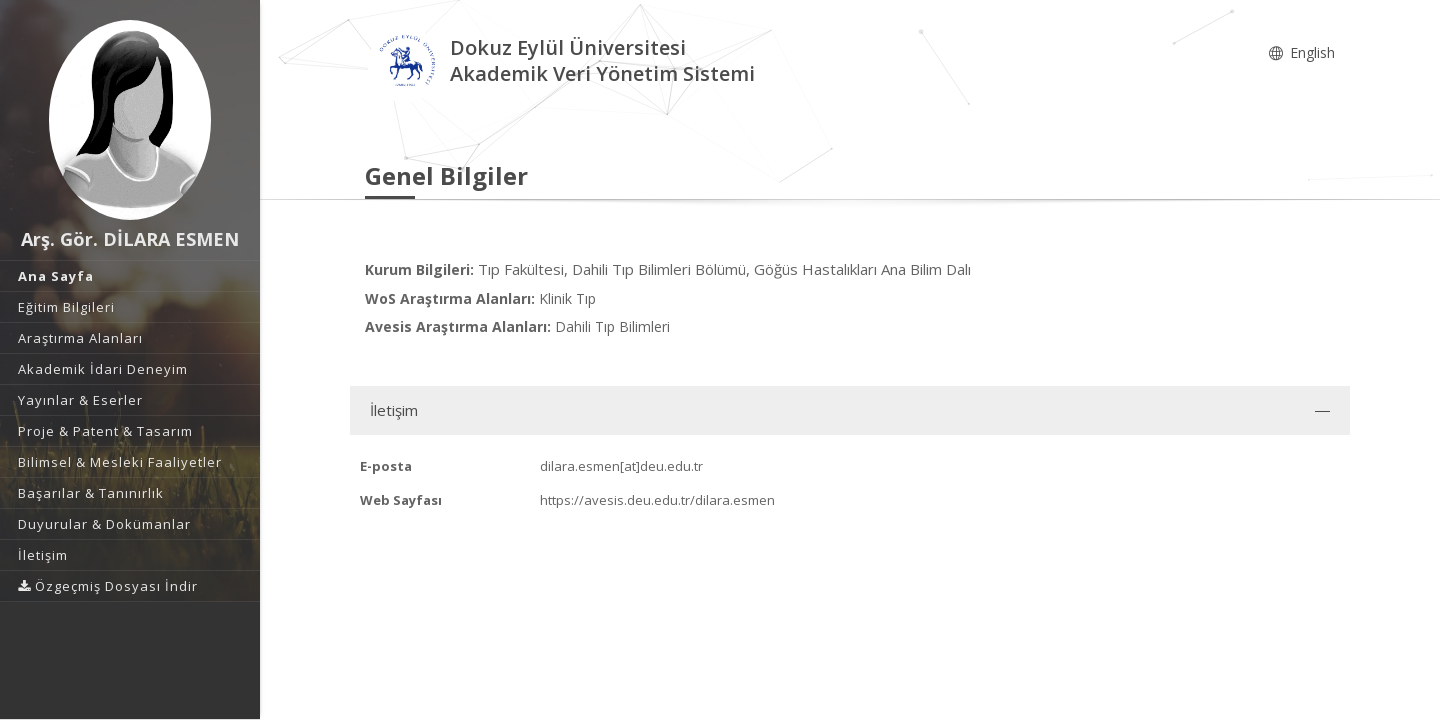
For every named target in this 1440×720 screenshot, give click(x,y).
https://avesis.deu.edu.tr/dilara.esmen (657, 500)
